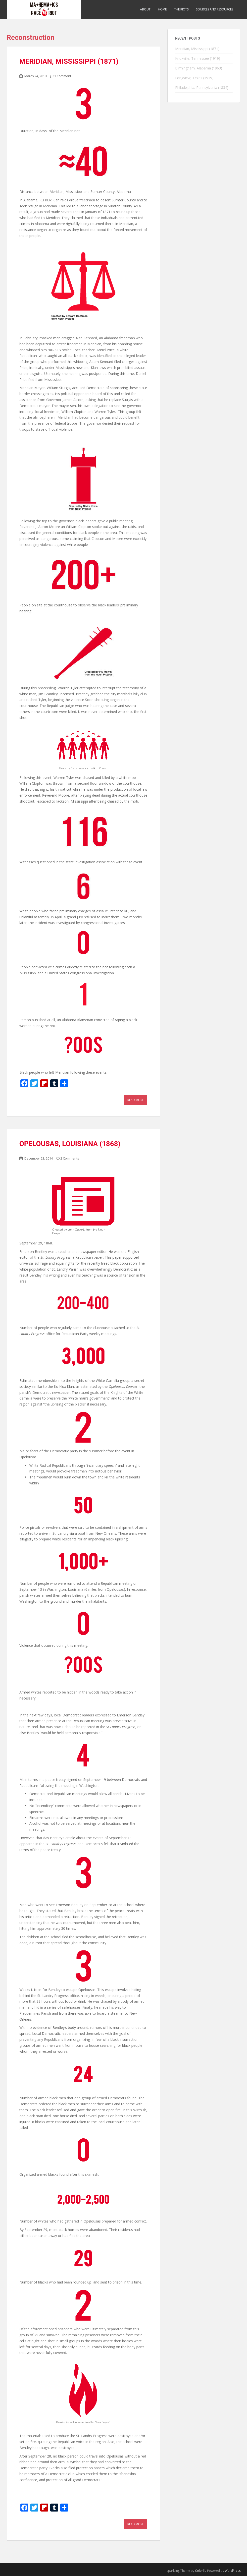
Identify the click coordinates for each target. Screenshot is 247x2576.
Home (162, 9)
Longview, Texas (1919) (194, 77)
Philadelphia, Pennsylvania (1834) (201, 87)
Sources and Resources (214, 9)
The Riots (181, 9)
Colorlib (200, 2571)
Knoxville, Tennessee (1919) (197, 58)
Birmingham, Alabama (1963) (198, 68)
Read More (135, 1100)
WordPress (233, 2571)
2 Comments (69, 1158)
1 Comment (62, 76)
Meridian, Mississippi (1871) (69, 61)
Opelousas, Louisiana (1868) (70, 1144)
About (145, 9)
